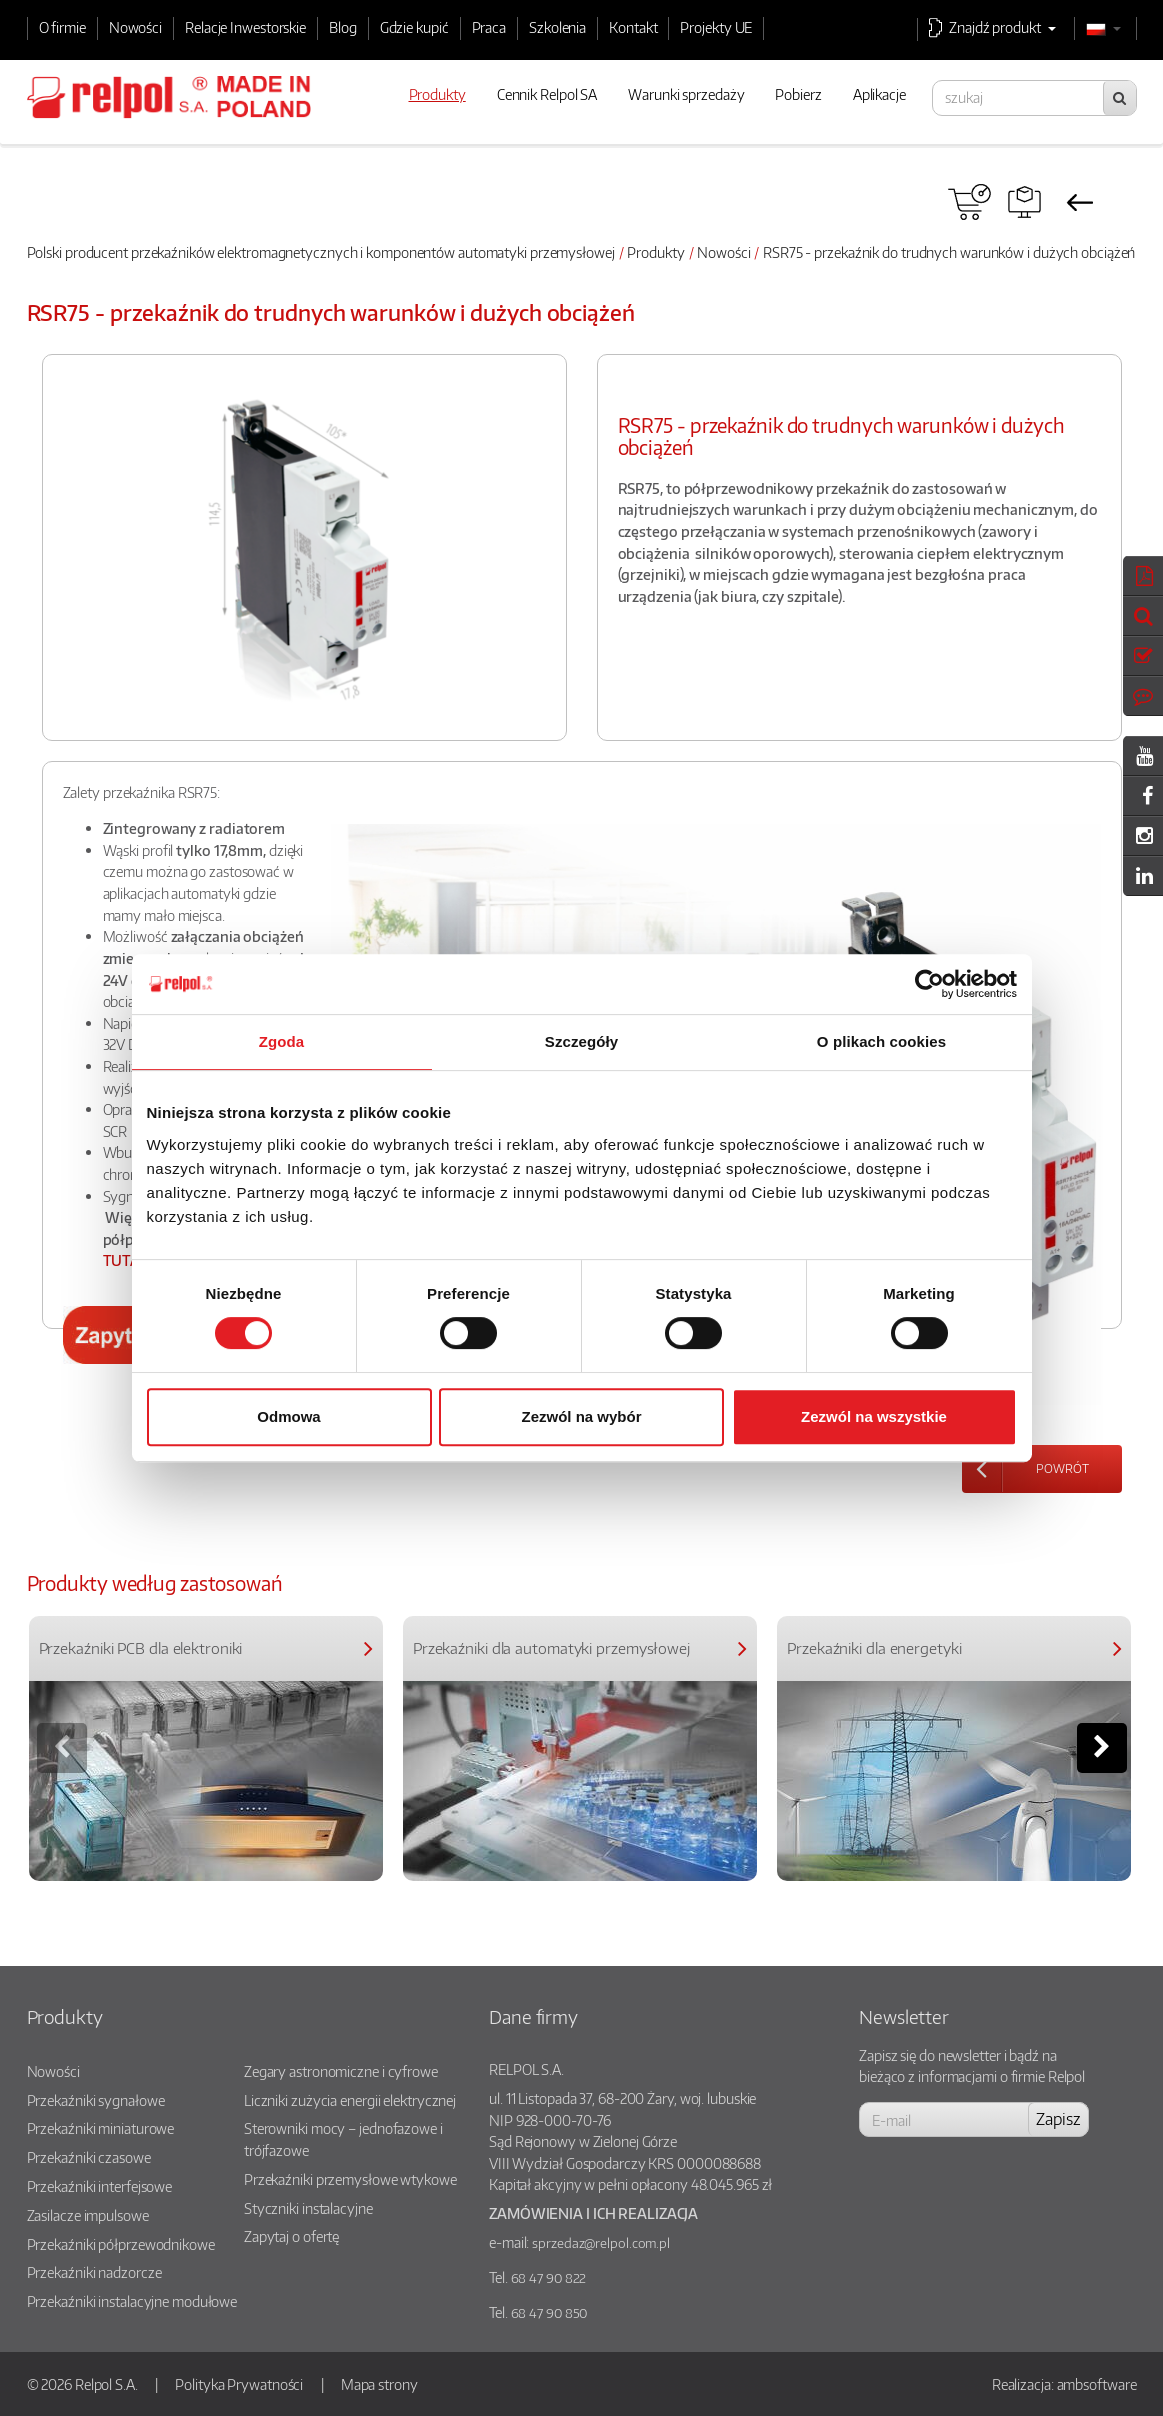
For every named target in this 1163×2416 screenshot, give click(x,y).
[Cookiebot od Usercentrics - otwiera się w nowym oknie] (929, 984)
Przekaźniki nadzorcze (94, 2272)
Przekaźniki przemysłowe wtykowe (350, 2179)
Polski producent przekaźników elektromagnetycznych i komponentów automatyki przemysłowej (321, 252)
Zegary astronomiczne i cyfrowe (341, 2071)
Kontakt (633, 27)
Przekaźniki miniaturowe (101, 2128)
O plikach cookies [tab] (881, 1041)
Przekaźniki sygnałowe (96, 2100)
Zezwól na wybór (581, 1416)
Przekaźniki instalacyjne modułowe (132, 2301)
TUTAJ (124, 1260)
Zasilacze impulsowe (88, 2215)
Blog (343, 27)
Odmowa (288, 1416)
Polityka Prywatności (239, 2384)
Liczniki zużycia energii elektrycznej (350, 2100)
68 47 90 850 (549, 2313)
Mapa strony (379, 2384)
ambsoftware (1097, 2384)
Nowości (135, 27)
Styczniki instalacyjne (308, 2208)
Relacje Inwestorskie (245, 27)
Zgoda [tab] (282, 1041)
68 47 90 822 (549, 2278)
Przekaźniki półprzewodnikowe (121, 2244)
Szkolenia (557, 27)
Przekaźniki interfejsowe (100, 2186)
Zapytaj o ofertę (291, 2236)
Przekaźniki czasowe (89, 2157)
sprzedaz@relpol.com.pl (601, 2243)
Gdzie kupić (414, 27)
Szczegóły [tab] (581, 1041)
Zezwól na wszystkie (874, 1416)
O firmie (62, 27)
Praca (489, 27)
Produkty (655, 252)
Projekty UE (716, 27)
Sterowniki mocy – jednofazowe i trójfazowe (343, 2139)
